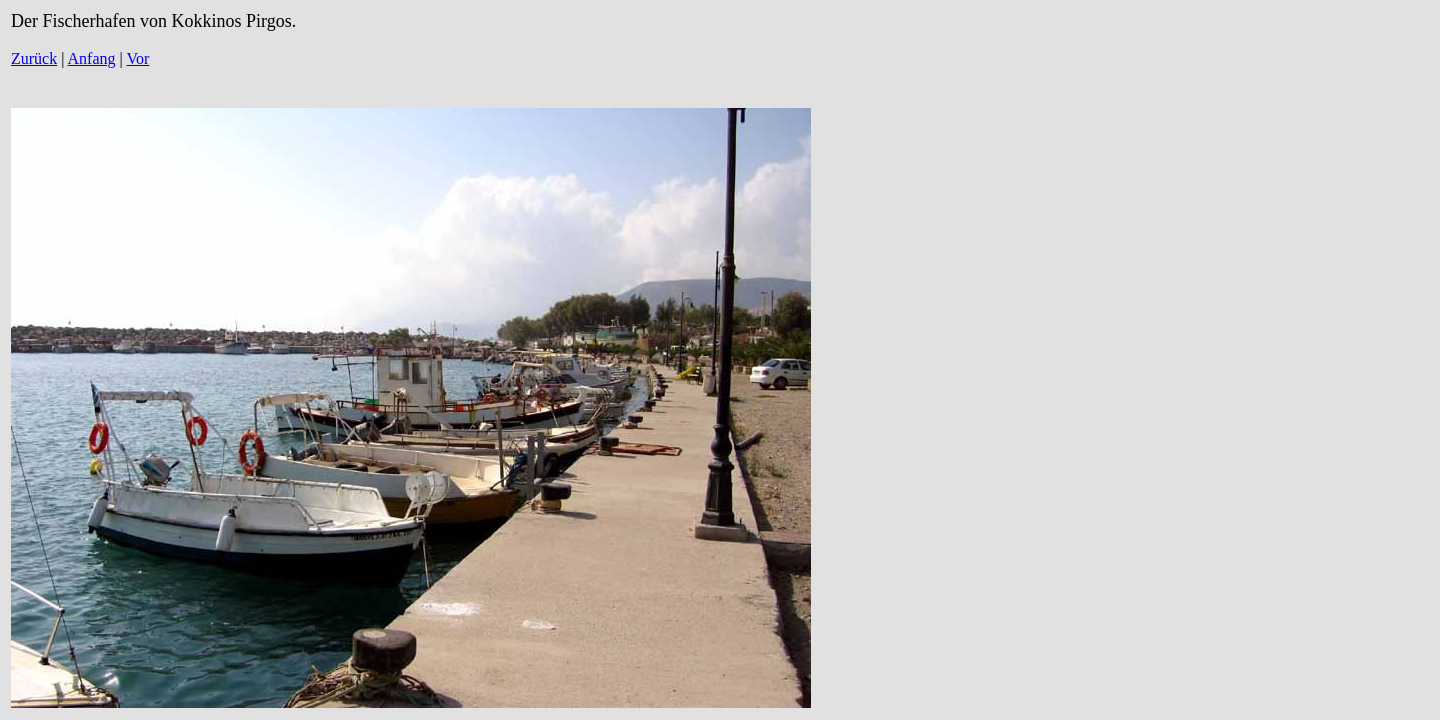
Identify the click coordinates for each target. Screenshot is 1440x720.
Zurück (34, 58)
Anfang (92, 58)
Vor (137, 58)
